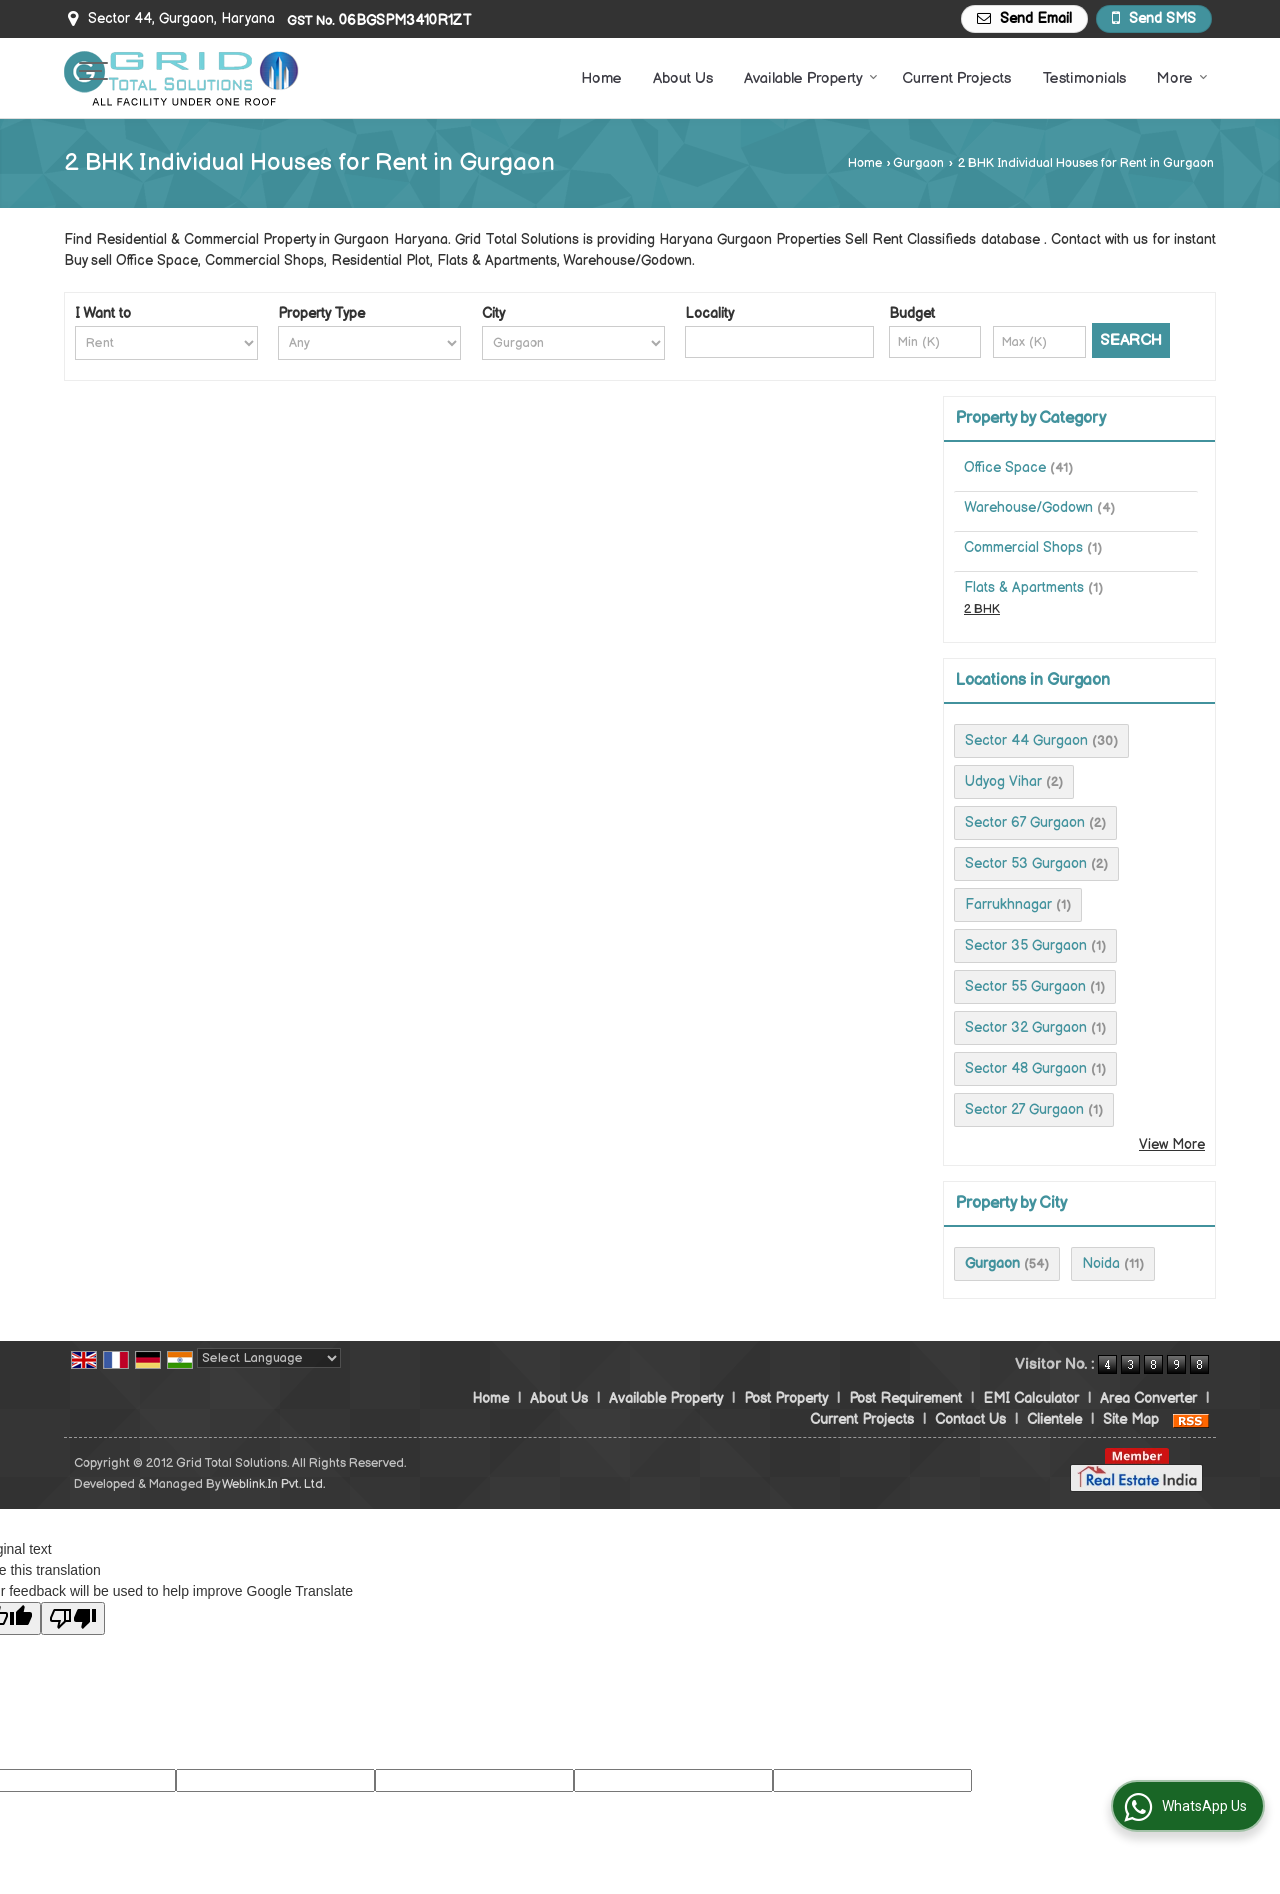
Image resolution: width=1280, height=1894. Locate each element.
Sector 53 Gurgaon (1026, 863)
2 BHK (982, 609)
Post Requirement (905, 1398)
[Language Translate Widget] (269, 1358)
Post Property (786, 1398)
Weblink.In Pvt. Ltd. (273, 1484)
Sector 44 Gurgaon (1026, 740)
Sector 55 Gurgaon (1025, 986)
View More (1172, 1144)
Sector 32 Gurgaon (1026, 1027)
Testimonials (1084, 78)
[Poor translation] (73, 1618)
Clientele (1054, 1419)
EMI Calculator (1031, 1398)
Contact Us (970, 1419)
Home (601, 78)
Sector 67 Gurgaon (1025, 822)
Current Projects (956, 78)
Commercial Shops (1023, 547)
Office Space (1005, 467)
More (1182, 78)
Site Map (1131, 1419)
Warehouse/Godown (1028, 507)
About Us (683, 78)
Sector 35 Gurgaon (1026, 945)
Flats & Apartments (1024, 587)
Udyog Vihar (1003, 781)
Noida (1101, 1263)
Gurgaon (918, 163)
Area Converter (1148, 1398)
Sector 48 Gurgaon (1026, 1068)
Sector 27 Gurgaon (1024, 1109)
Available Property (811, 78)
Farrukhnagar (1008, 904)
